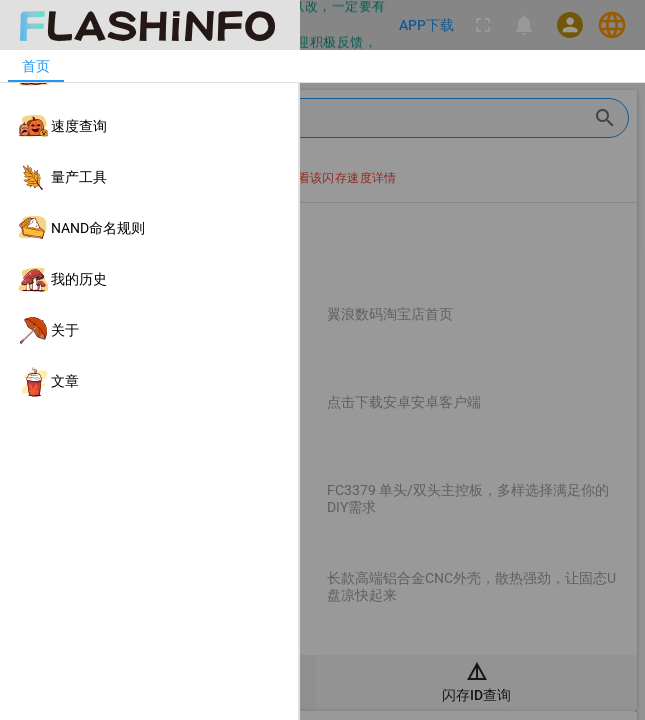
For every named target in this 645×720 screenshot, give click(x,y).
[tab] (36, 66)
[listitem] (149, 75)
